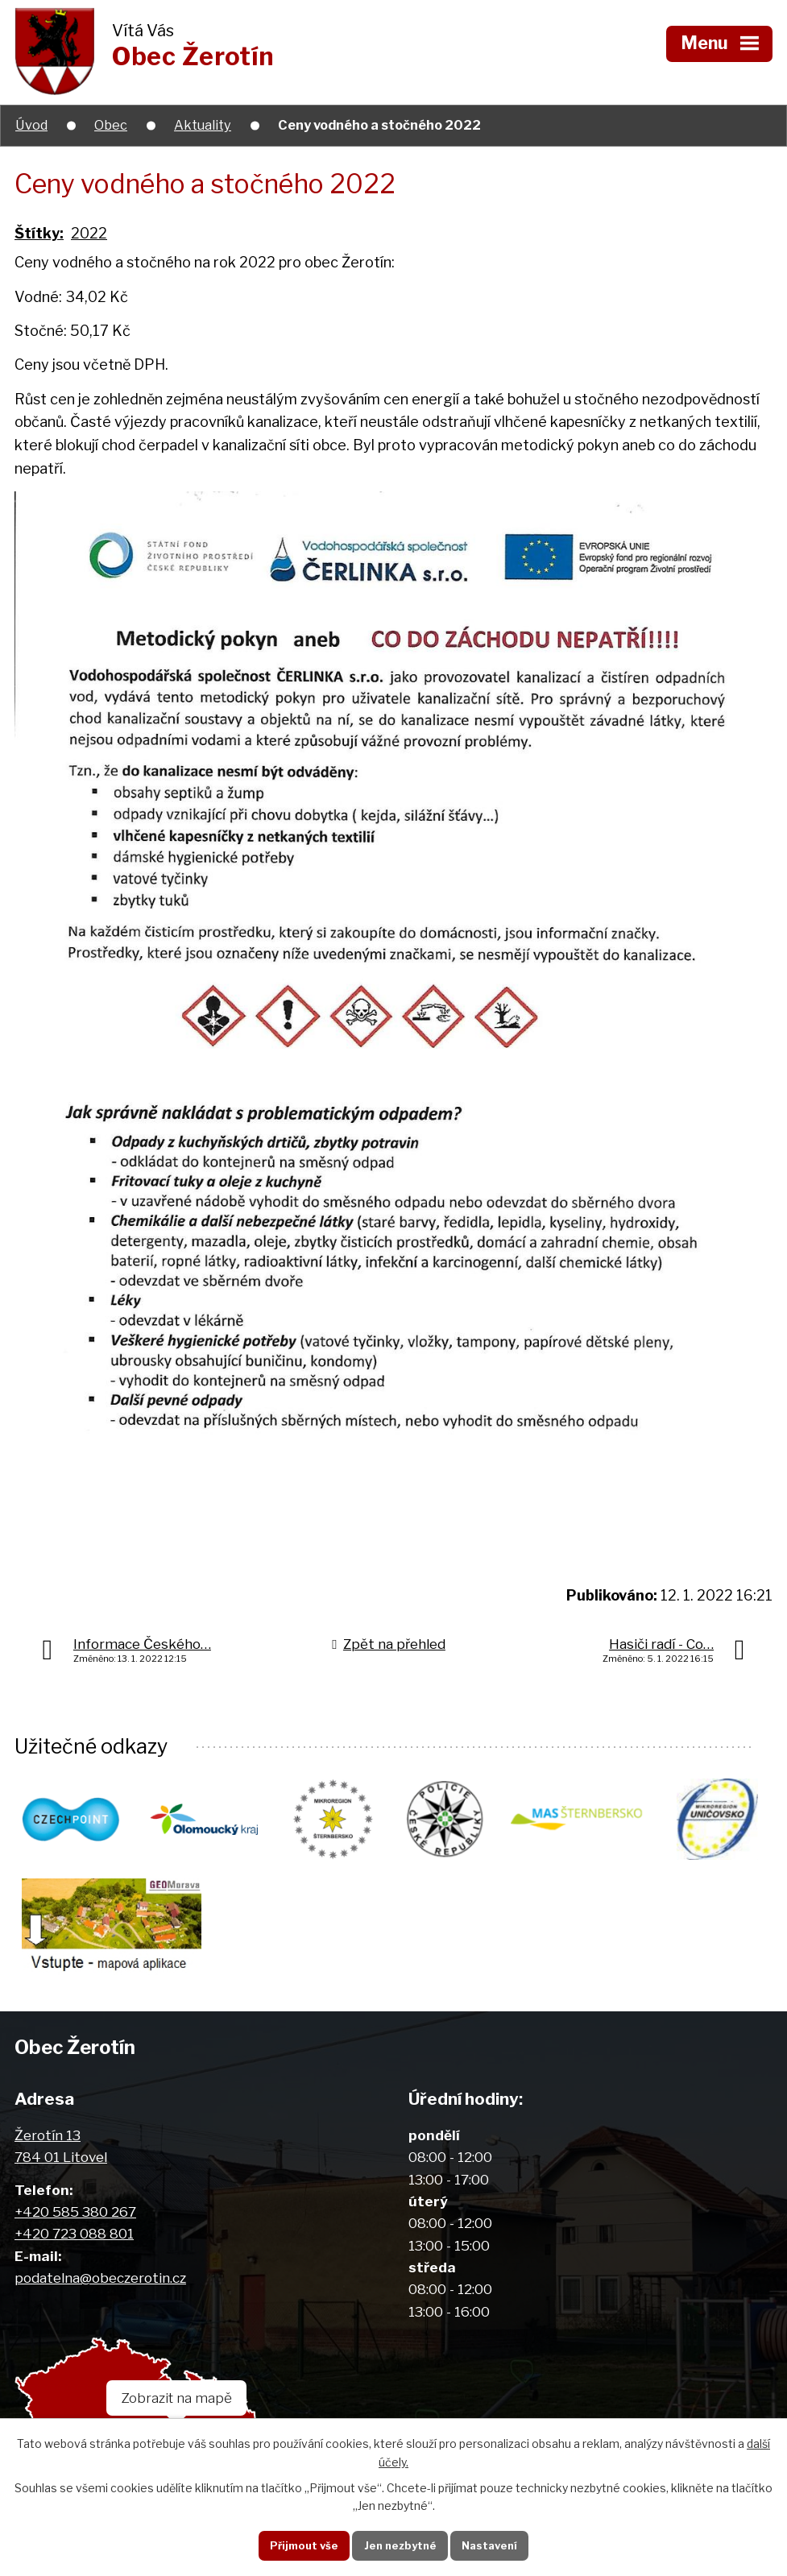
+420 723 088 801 (74, 2241)
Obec (110, 125)
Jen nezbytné (399, 2543)
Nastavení (495, 2543)
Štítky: (39, 233)
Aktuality (202, 125)
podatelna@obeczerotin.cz (100, 2285)
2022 (89, 233)
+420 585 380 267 (75, 2219)
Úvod (31, 125)
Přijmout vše (297, 2543)
